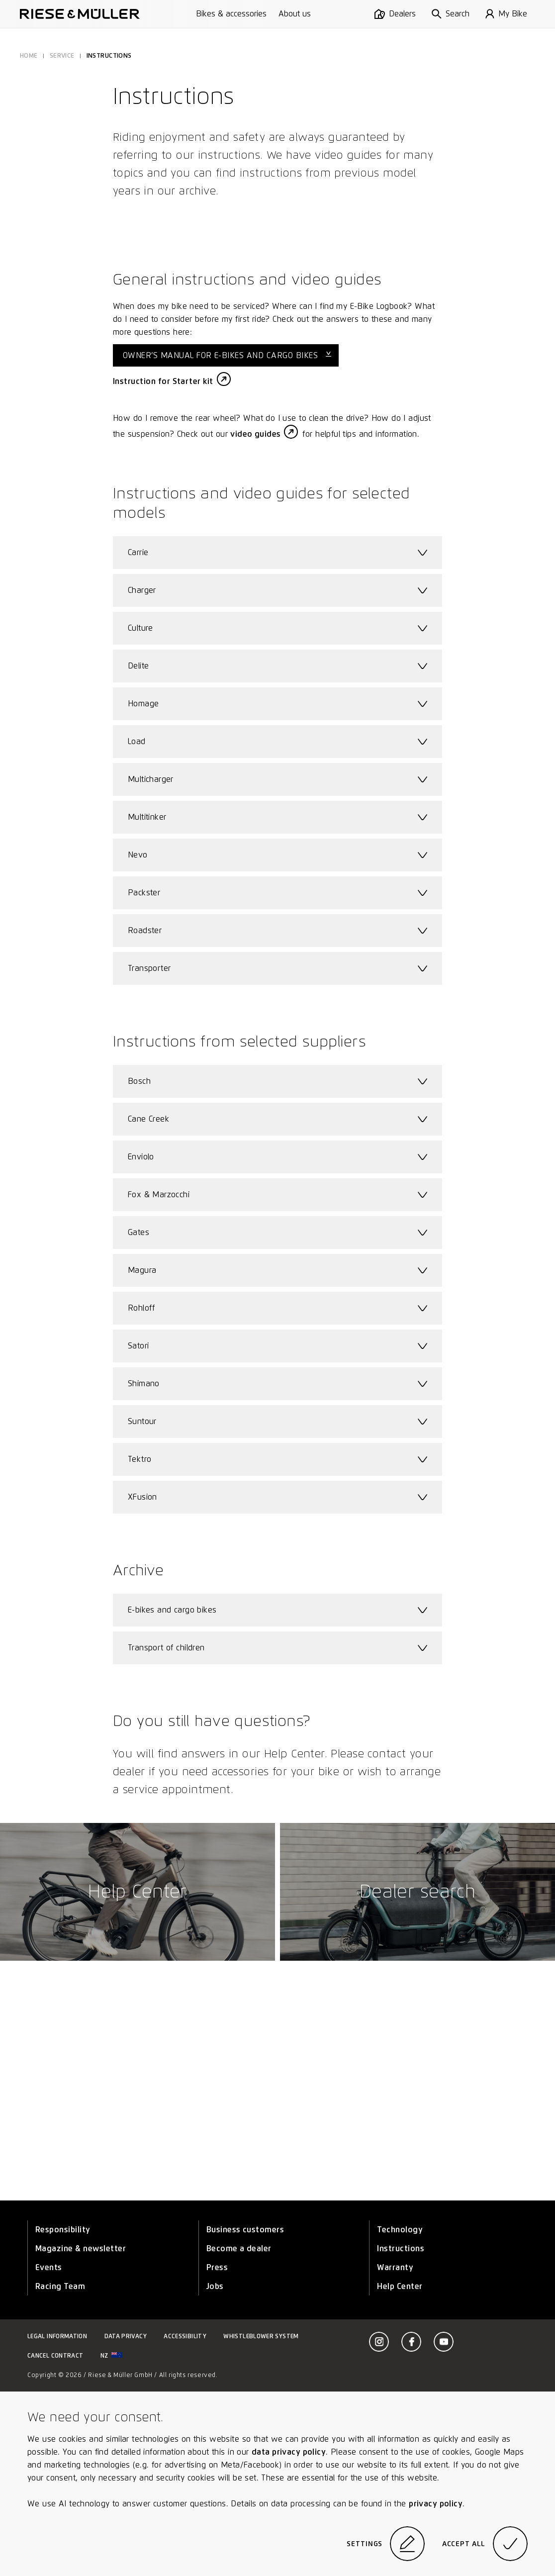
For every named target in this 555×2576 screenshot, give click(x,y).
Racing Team (60, 2286)
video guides (255, 434)
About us (294, 13)
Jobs (215, 2286)
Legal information (57, 2336)
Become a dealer (239, 2248)
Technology (400, 2229)
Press (217, 2267)
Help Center (399, 2286)
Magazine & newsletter (80, 2248)
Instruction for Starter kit (163, 381)
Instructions (400, 2248)
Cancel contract (55, 2355)
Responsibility (63, 2229)
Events (48, 2267)
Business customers (245, 2229)
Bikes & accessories (231, 13)
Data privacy (125, 2336)
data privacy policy (289, 2452)
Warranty (395, 2267)
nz (111, 2355)
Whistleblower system (260, 2336)
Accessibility (185, 2336)
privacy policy (435, 2503)
